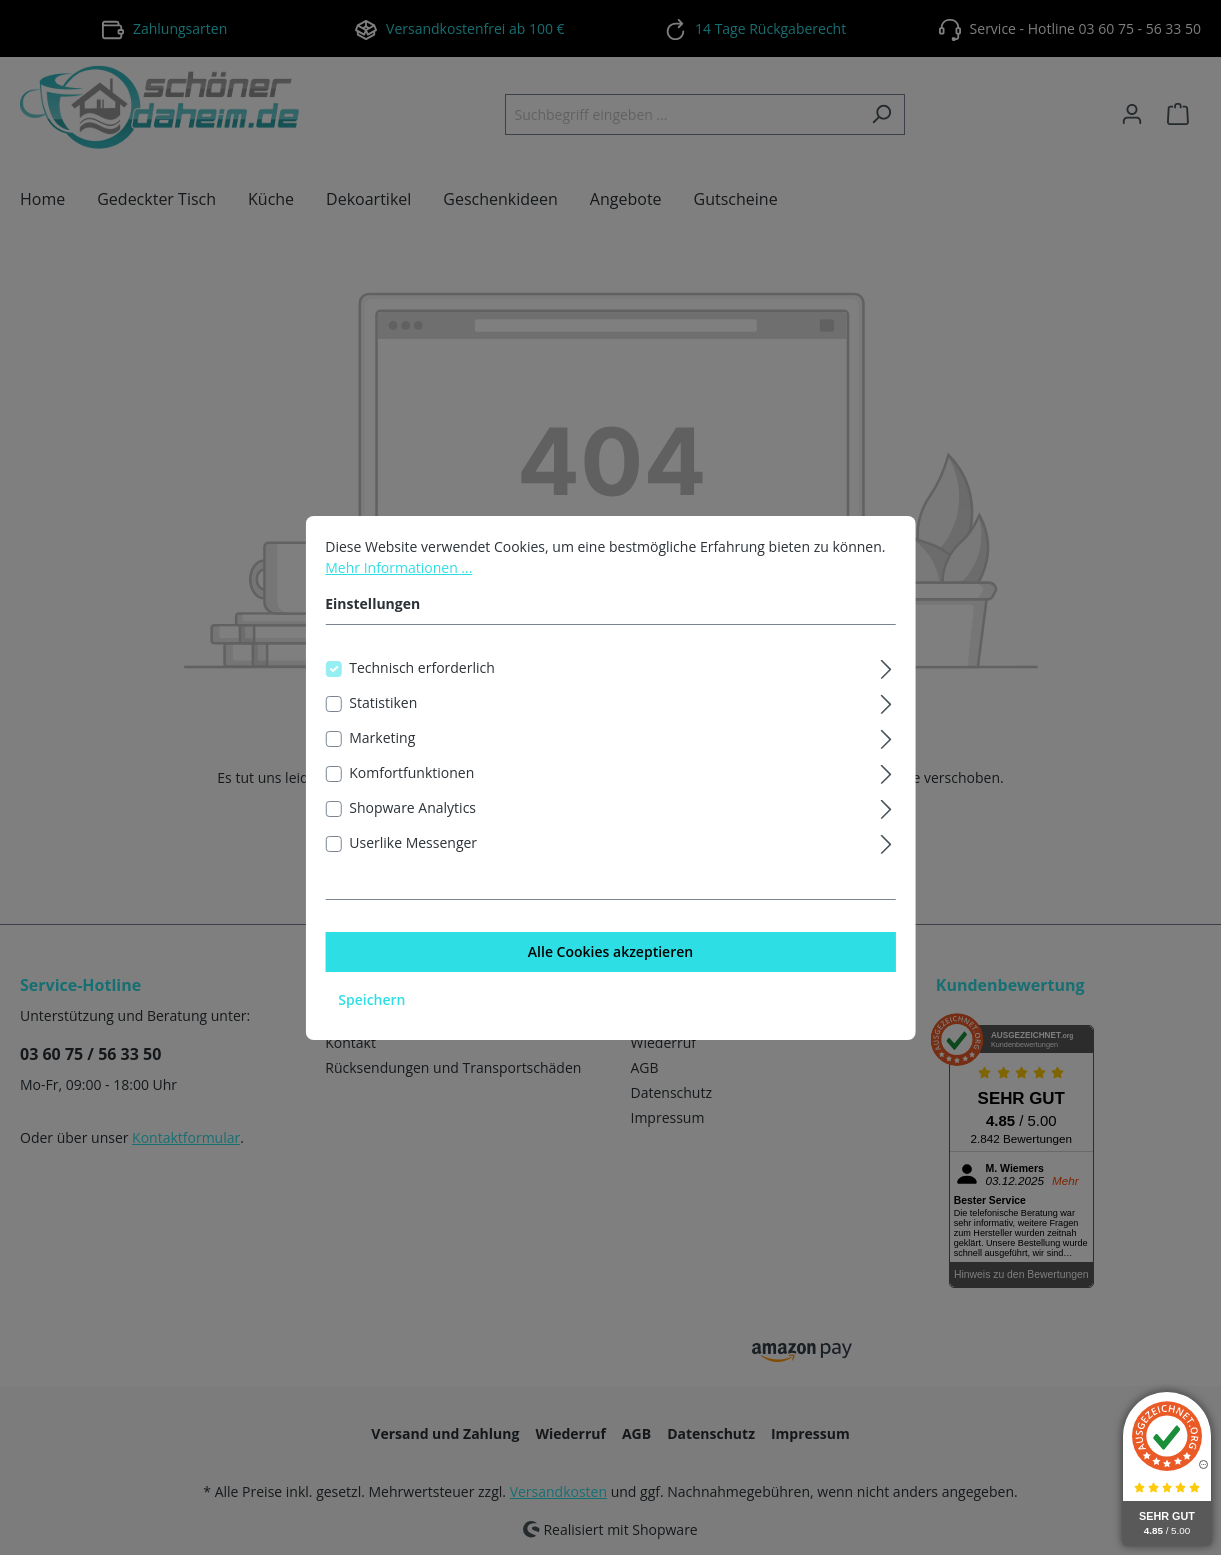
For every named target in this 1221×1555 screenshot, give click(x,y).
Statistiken (383, 716)
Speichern (371, 1013)
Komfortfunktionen (411, 786)
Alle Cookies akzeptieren (610, 965)
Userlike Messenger (413, 856)
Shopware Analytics (412, 821)
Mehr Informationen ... (398, 581)
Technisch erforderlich (422, 681)
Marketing (382, 751)
